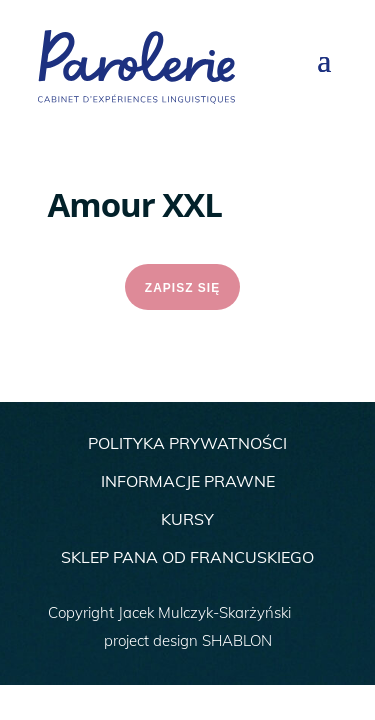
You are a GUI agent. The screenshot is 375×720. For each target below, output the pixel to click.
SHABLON (237, 640)
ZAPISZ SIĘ (182, 288)
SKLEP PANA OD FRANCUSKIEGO (187, 557)
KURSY (187, 519)
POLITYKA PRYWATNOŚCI (187, 443)
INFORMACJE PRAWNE (188, 481)
